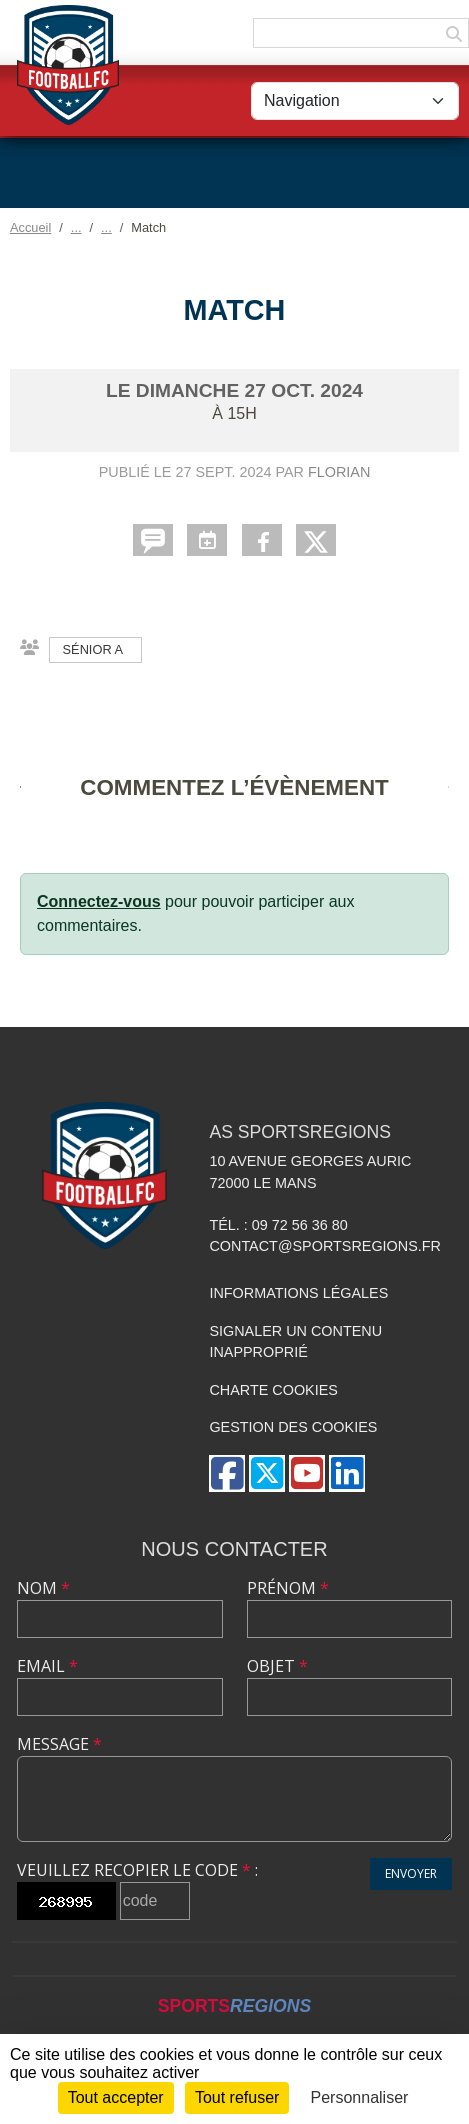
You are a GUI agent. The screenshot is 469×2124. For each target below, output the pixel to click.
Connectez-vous (99, 901)
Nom (43, 1588)
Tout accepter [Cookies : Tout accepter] (116, 2097)
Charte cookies (273, 1390)
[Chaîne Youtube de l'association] (307, 1473)
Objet (277, 1666)
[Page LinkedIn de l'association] (347, 1473)
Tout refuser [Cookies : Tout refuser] (237, 2097)
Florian (339, 472)
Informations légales (298, 1293)
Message (59, 1744)
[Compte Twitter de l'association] (267, 1473)
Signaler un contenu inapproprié (295, 1342)
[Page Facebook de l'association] (227, 1473)
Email (47, 1666)
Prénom (288, 1588)
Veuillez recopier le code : (137, 1870)
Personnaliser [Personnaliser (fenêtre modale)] (360, 2097)
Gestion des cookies (293, 1427)
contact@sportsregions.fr (325, 1246)
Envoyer (411, 1873)
